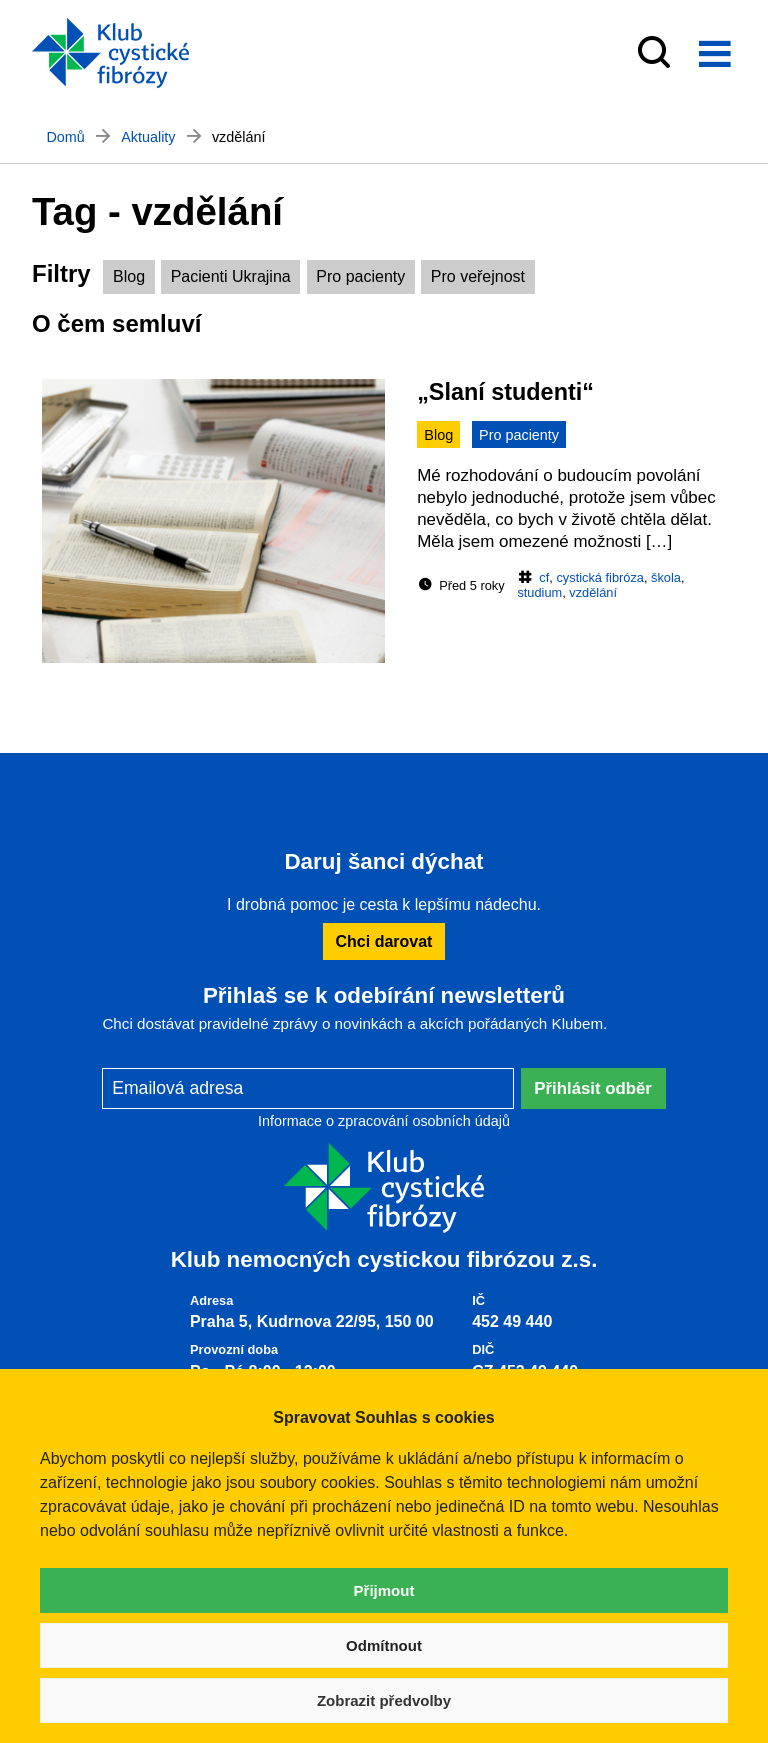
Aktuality (148, 137)
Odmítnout (384, 1645)
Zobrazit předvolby (384, 1700)
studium (539, 592)
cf (544, 577)
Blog (129, 276)
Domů (65, 137)
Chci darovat (384, 941)
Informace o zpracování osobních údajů (384, 1121)
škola (666, 577)
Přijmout (384, 1590)
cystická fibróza (599, 577)
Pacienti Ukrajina (231, 276)
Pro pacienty (360, 276)
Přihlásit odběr (593, 1088)
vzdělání (593, 592)
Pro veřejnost (478, 276)
